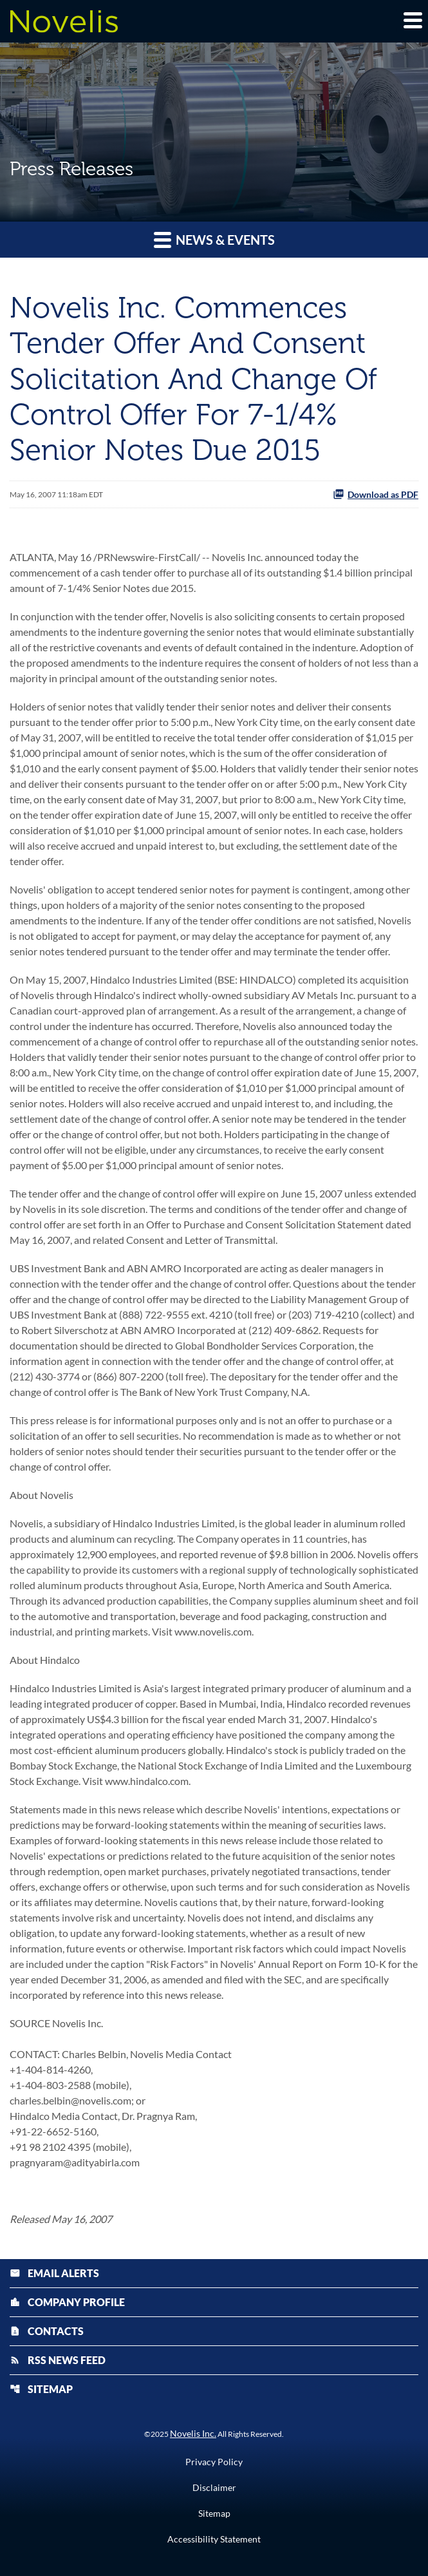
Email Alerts (54, 2273)
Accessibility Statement (214, 2539)
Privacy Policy (214, 2461)
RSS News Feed (58, 2360)
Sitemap (41, 2389)
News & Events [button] (214, 239)
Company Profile (67, 2302)
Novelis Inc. (193, 2433)
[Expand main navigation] (412, 20)
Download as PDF (375, 494)
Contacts (47, 2331)
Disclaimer (214, 2487)
